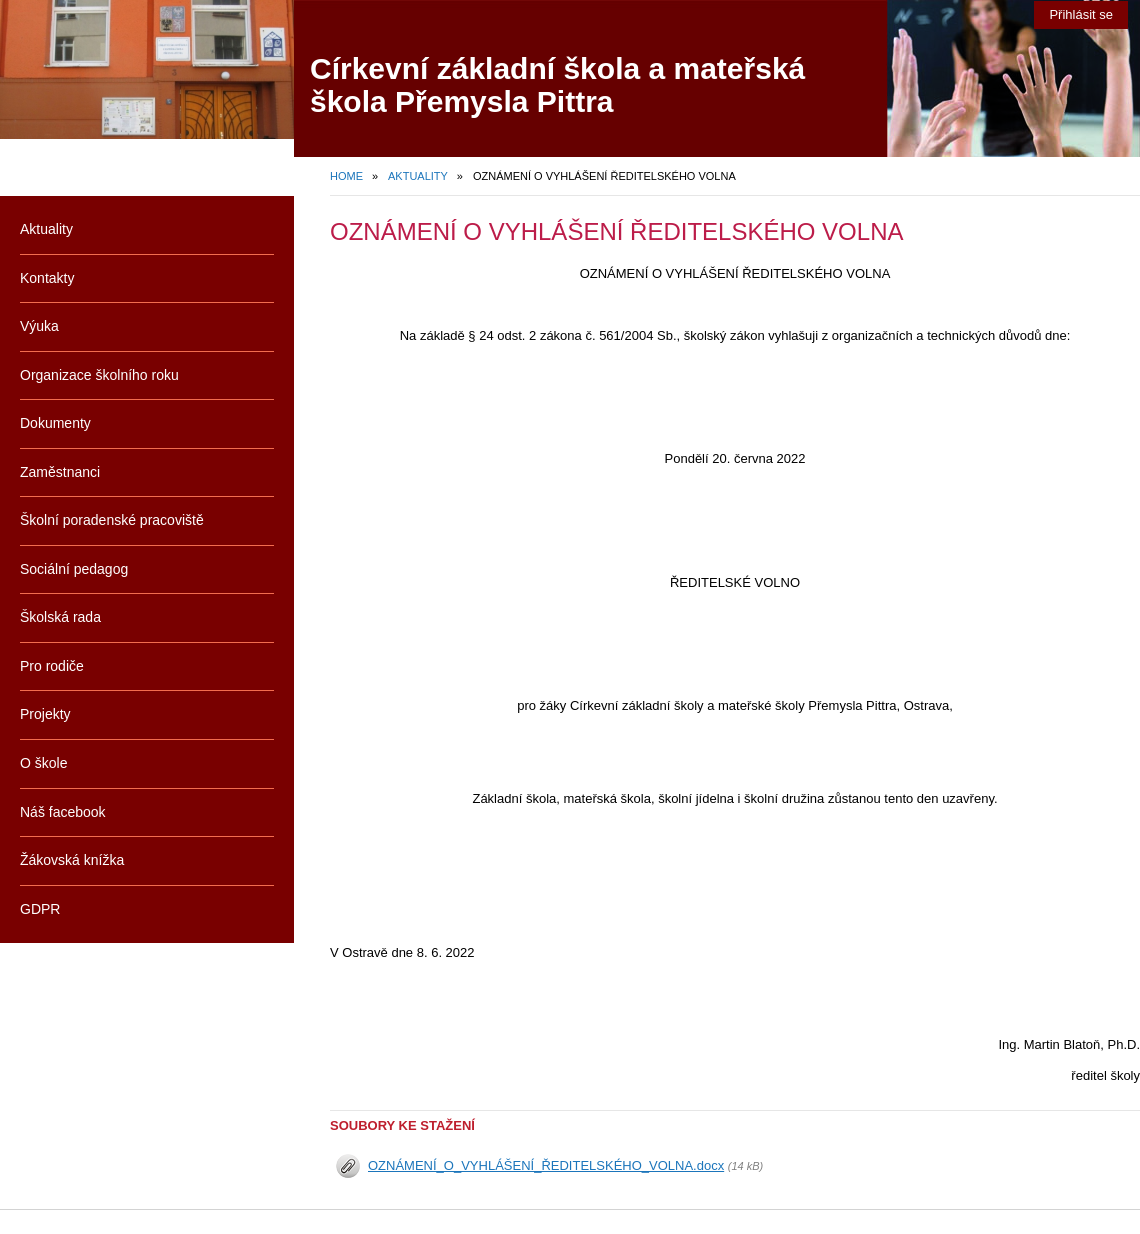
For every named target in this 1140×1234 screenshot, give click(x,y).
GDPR (40, 909)
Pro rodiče (52, 666)
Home (346, 176)
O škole (43, 763)
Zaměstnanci (60, 472)
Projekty (45, 714)
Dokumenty (55, 423)
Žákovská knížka (72, 860)
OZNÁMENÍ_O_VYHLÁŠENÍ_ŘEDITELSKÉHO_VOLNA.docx (546, 1165)
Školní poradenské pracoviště (112, 520)
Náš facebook (63, 812)
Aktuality (418, 176)
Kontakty (47, 278)
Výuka (39, 326)
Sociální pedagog (74, 569)
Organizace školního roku (99, 375)
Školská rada (60, 617)
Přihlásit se (1081, 14)
